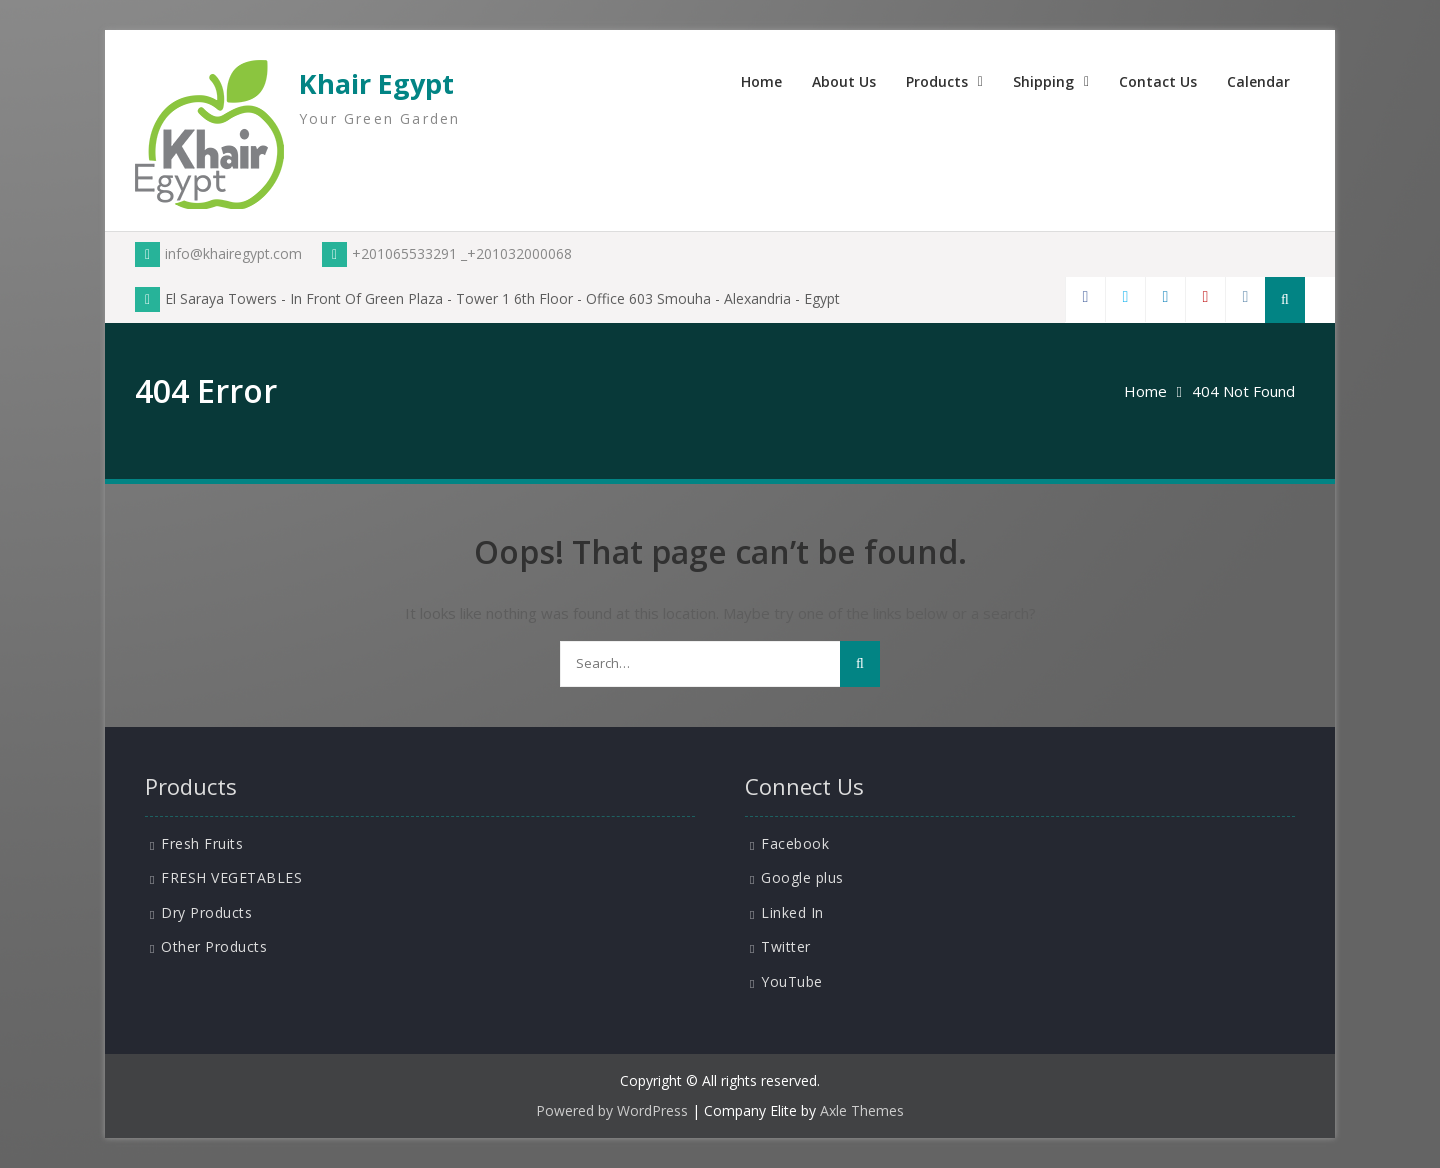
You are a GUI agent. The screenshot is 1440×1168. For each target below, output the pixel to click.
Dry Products (206, 912)
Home (761, 81)
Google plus (802, 877)
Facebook (795, 843)
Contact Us (1158, 81)
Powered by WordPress (612, 1110)
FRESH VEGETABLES (231, 877)
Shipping (1043, 81)
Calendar (1258, 81)
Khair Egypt (376, 83)
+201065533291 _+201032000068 (447, 253)
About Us (844, 81)
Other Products (214, 946)
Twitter (786, 946)
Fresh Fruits (202, 843)
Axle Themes (862, 1110)
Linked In (792, 912)
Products (937, 81)
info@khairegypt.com (218, 253)
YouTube (792, 981)
